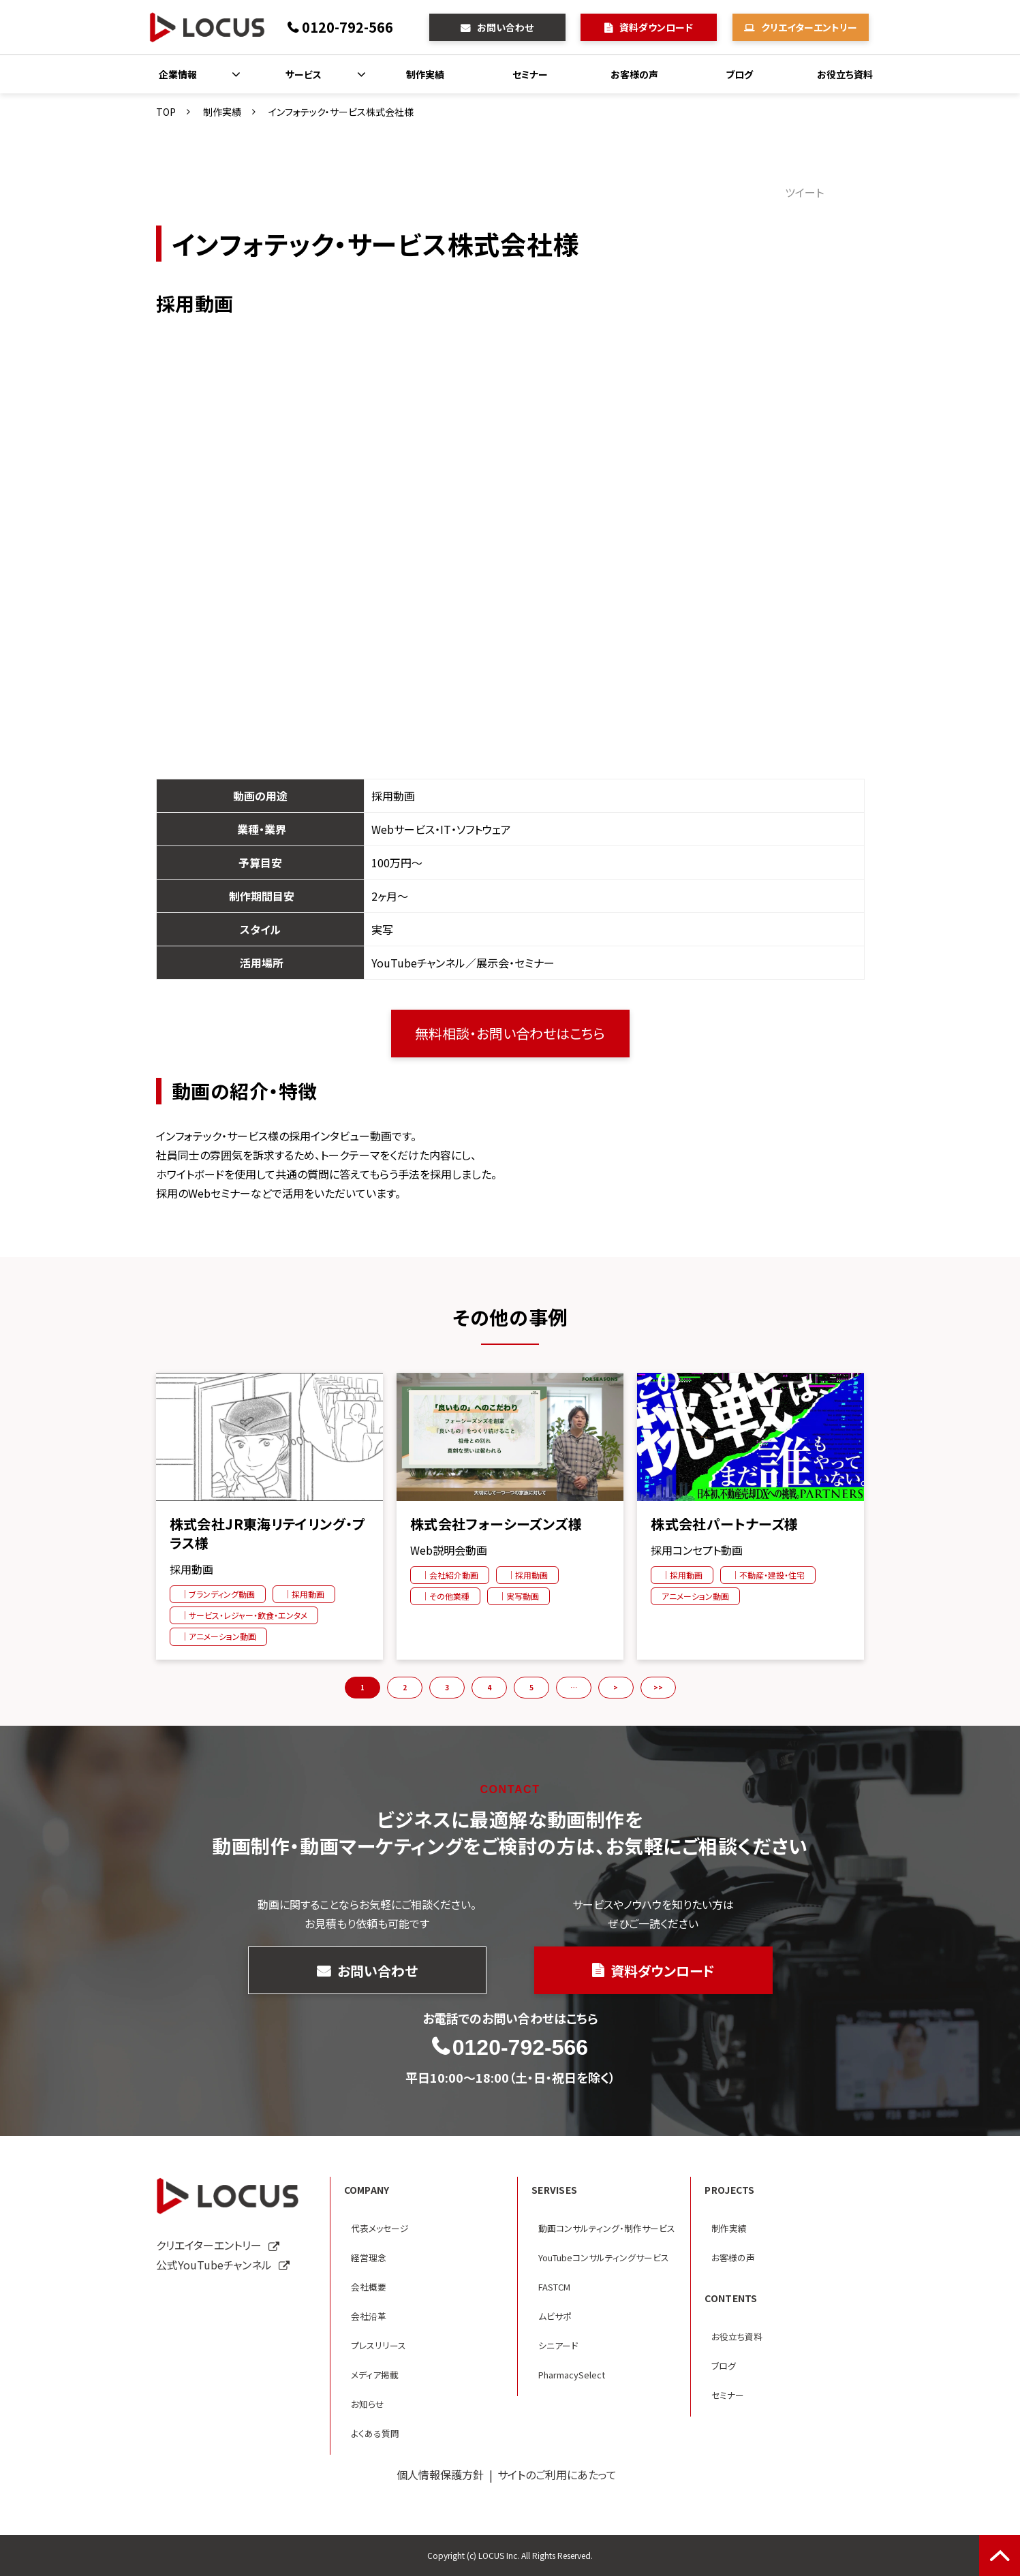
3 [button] (447, 1687)
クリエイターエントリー (809, 27)
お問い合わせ (505, 27)
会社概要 (368, 2286)
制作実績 (425, 74)
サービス (303, 74)
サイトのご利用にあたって (557, 2474)
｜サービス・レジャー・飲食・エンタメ (244, 1615)
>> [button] (658, 1687)
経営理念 (368, 2257)
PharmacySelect (571, 2374)
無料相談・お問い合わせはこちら (510, 1033)
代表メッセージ (380, 2228)
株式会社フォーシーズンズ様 (496, 1524)
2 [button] (405, 1687)
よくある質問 (375, 2433)
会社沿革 (368, 2316)
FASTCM (554, 2286)
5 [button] (531, 1687)
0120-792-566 (347, 27)
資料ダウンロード (656, 27)
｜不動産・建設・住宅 (768, 1575)
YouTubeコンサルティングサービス (603, 2257)
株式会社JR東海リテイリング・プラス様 (268, 1534)
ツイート (804, 192)
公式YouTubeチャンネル (214, 2264)
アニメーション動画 (695, 1596)
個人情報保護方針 (440, 2474)
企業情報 (178, 74)
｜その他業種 (445, 1596)
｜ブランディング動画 (218, 1594)
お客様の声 (634, 74)
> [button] (615, 1687)
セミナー (530, 74)
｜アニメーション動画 (218, 1636)
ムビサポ (555, 2316)
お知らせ (367, 2403)
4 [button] (489, 1687)
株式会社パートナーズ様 (724, 1524)
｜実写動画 (518, 1596)
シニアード (558, 2345)
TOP (166, 112)
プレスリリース (378, 2345)
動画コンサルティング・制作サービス (606, 2228)
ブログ (739, 74)
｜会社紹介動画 (449, 1575)
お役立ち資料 (845, 74)
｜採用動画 (303, 1594)
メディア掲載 (375, 2374)
